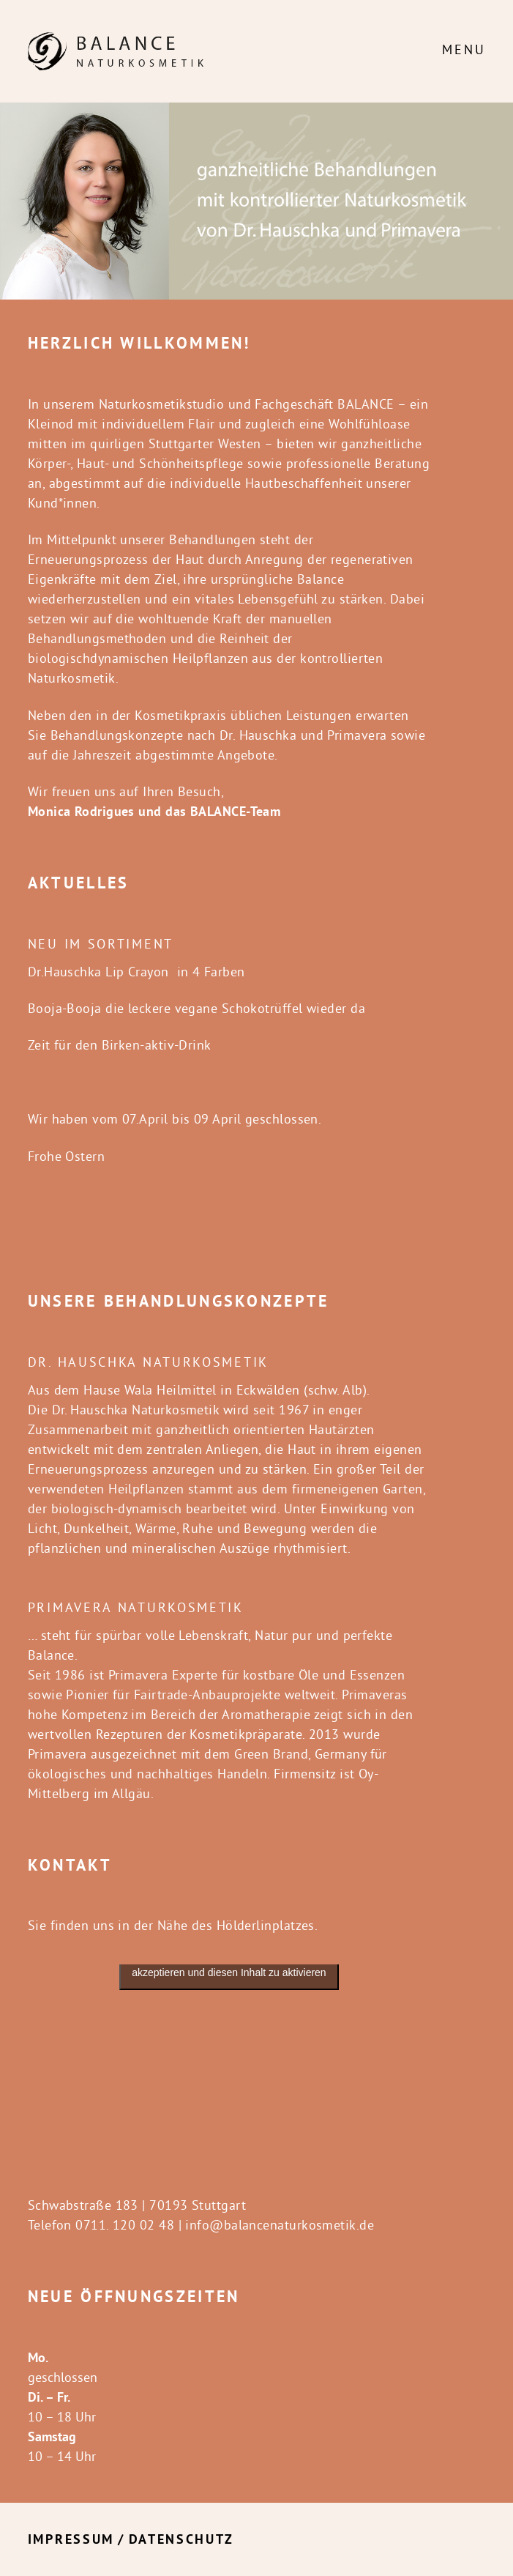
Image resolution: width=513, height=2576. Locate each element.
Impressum (71, 2539)
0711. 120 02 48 (124, 2224)
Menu (463, 49)
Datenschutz (181, 2539)
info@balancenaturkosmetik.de (279, 2224)
